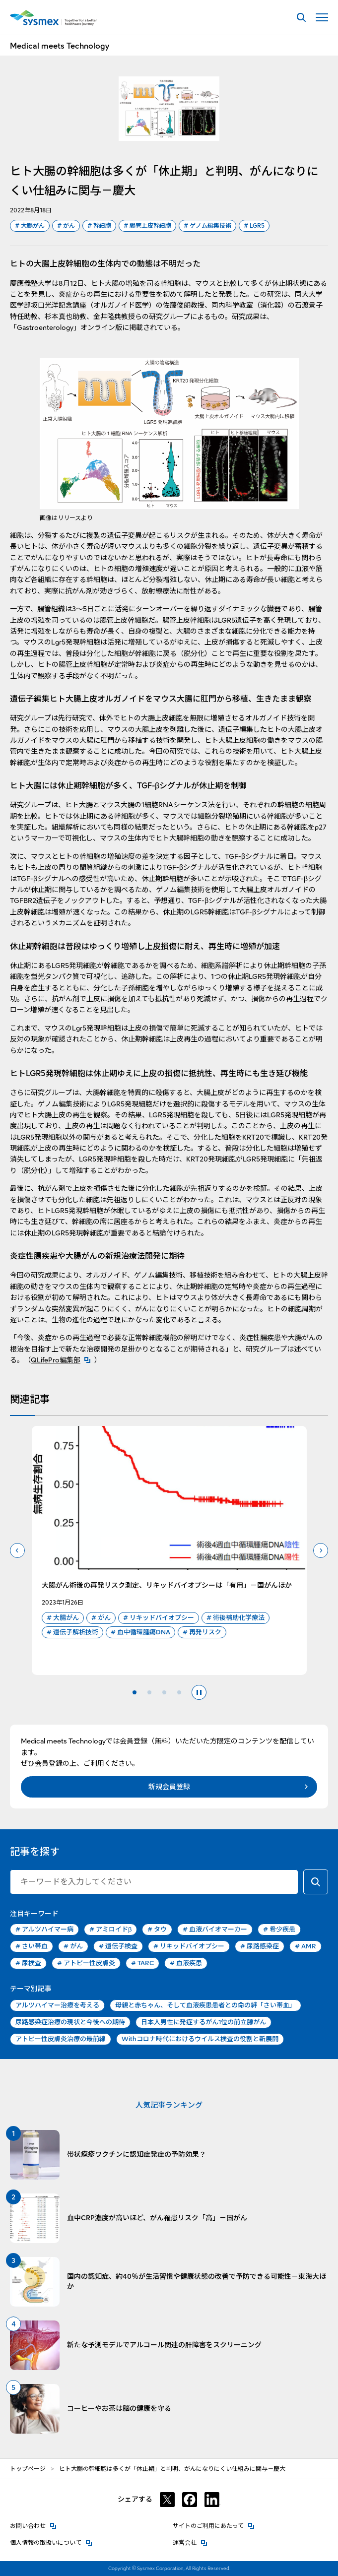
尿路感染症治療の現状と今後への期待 (70, 2022)
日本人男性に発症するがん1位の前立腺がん (203, 2022)
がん (66, 226)
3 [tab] (164, 1692)
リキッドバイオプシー (158, 1617)
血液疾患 (186, 1963)
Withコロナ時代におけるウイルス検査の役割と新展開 (200, 2039)
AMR (305, 1946)
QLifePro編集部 (62, 1359)
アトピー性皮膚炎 (86, 1963)
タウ (157, 1929)
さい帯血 (31, 1946)
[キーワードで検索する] (315, 1881)
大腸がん (30, 226)
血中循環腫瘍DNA (140, 1632)
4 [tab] (179, 1692)
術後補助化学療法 (235, 1617)
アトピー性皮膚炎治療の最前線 (60, 2039)
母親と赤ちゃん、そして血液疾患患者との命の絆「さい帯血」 (205, 2005)
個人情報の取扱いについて (51, 2542)
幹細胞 (99, 226)
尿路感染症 (259, 1946)
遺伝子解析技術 (72, 1632)
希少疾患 (279, 1929)
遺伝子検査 (118, 1946)
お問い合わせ (33, 2525)
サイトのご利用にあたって (214, 2525)
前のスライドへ (17, 1550)
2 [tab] (149, 1692)
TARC (142, 1963)
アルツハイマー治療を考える (57, 2005)
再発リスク (202, 1632)
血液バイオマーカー (215, 1929)
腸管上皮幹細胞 (147, 226)
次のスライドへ (320, 1550)
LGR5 (254, 226)
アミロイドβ (110, 1929)
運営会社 (190, 2542)
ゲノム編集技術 (207, 226)
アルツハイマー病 (44, 1929)
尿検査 (28, 1963)
